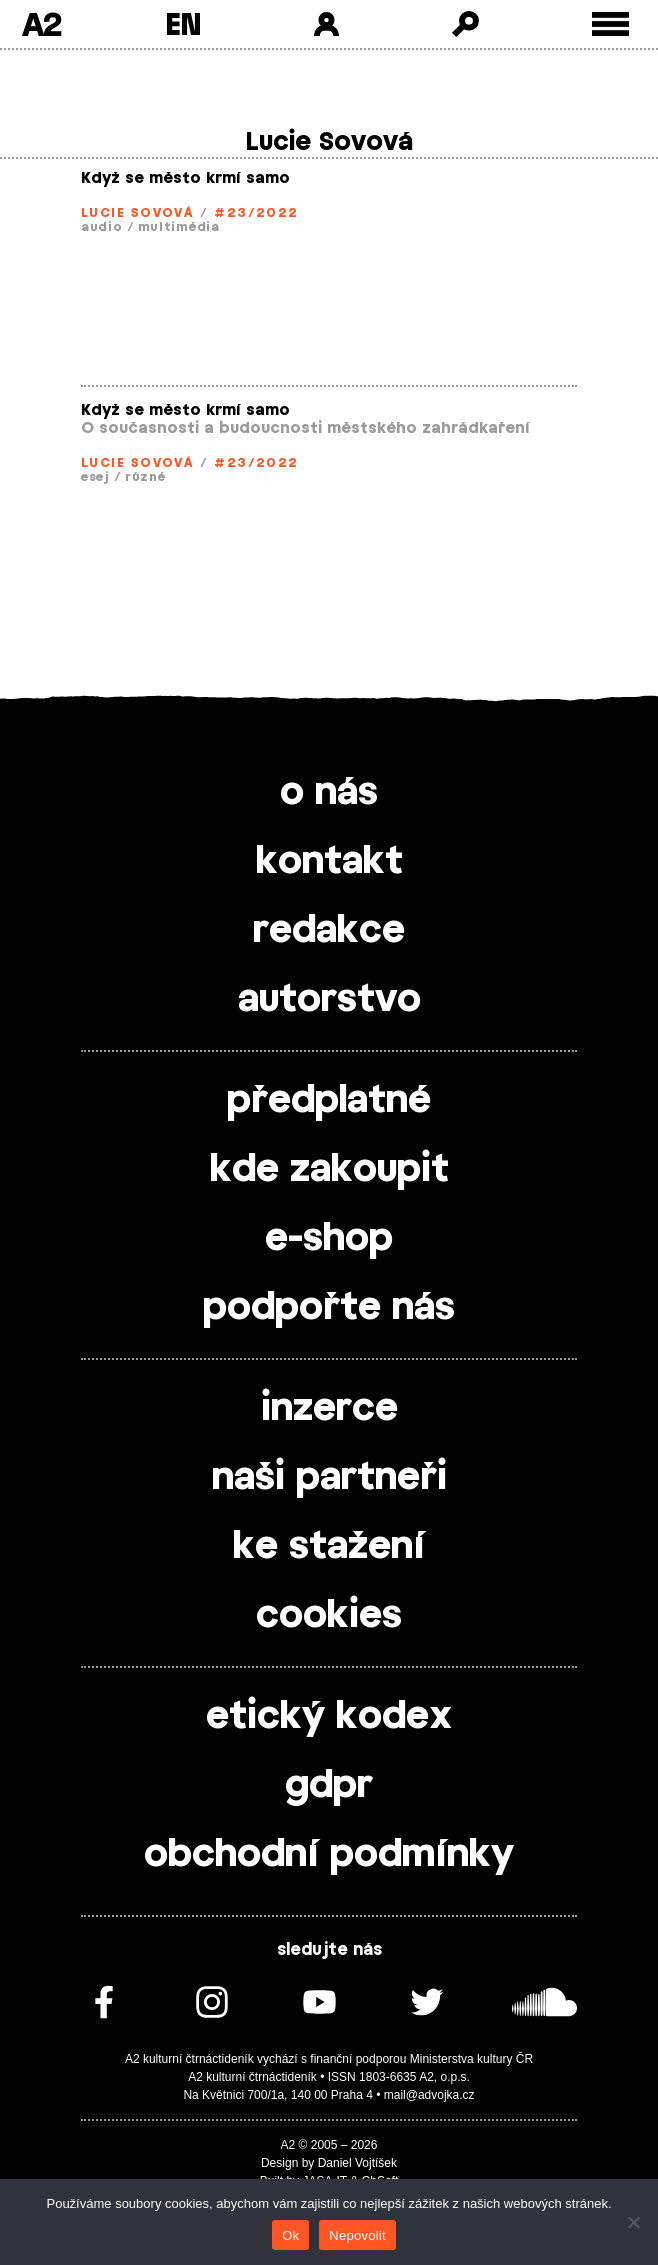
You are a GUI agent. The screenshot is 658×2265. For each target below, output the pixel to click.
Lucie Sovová (137, 213)
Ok (290, 2235)
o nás (329, 793)
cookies (329, 1616)
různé (145, 477)
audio (102, 227)
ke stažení (329, 1547)
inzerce (329, 1409)
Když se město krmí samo (185, 178)
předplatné (329, 1101)
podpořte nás (329, 1308)
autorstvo (329, 1000)
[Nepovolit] (633, 2222)
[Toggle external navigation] (610, 24)
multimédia (179, 227)
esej (95, 477)
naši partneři (329, 1478)
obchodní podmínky (329, 1855)
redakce (329, 931)
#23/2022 (256, 213)
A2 (41, 24)
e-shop (329, 1239)
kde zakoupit (329, 1170)
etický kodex (329, 1717)
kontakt (329, 862)
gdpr (329, 1786)
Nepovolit (357, 2235)
